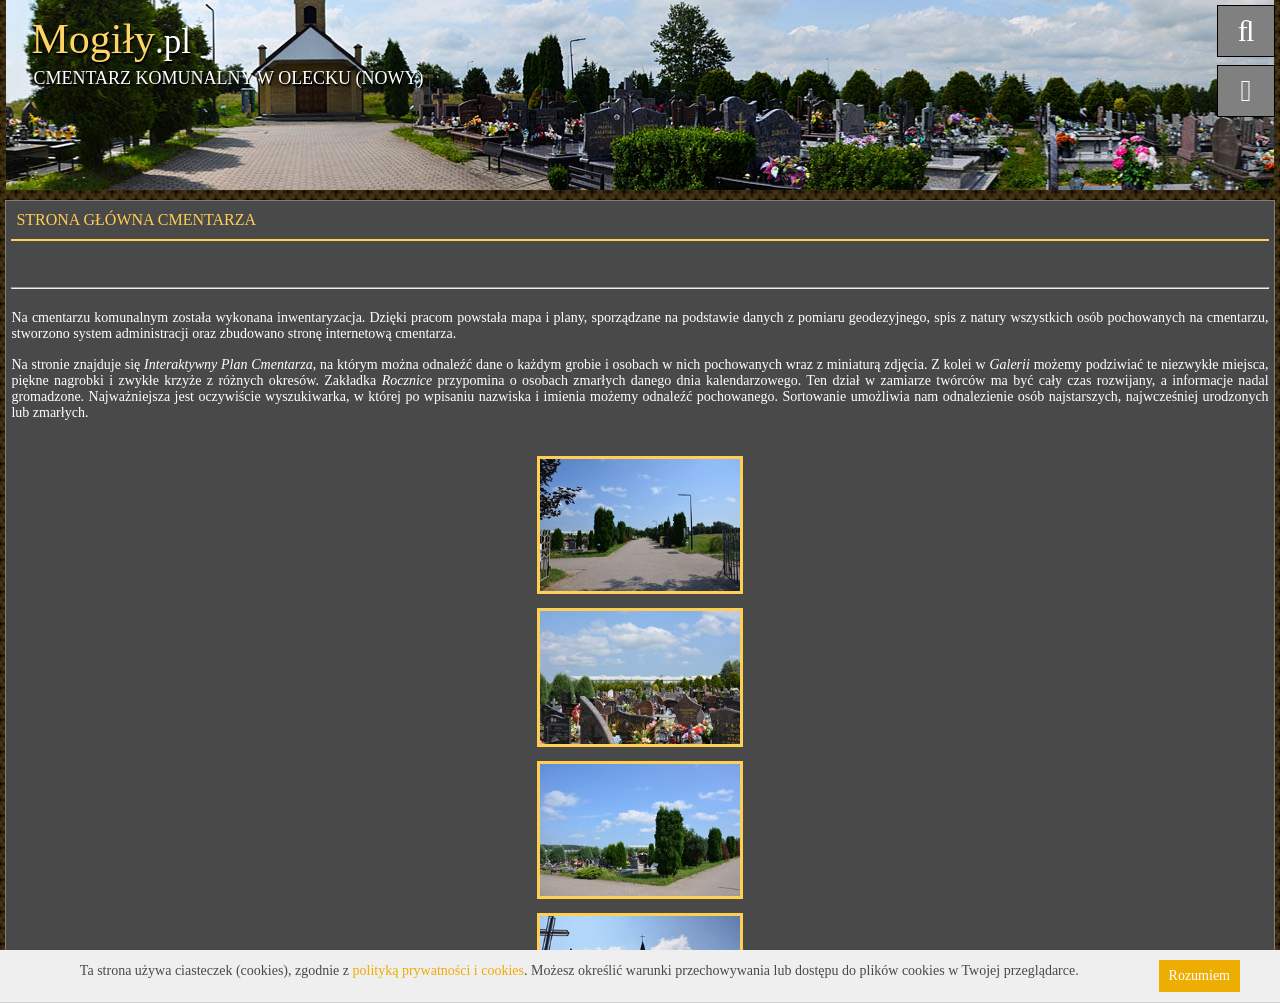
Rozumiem (1199, 975)
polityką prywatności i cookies (438, 970)
